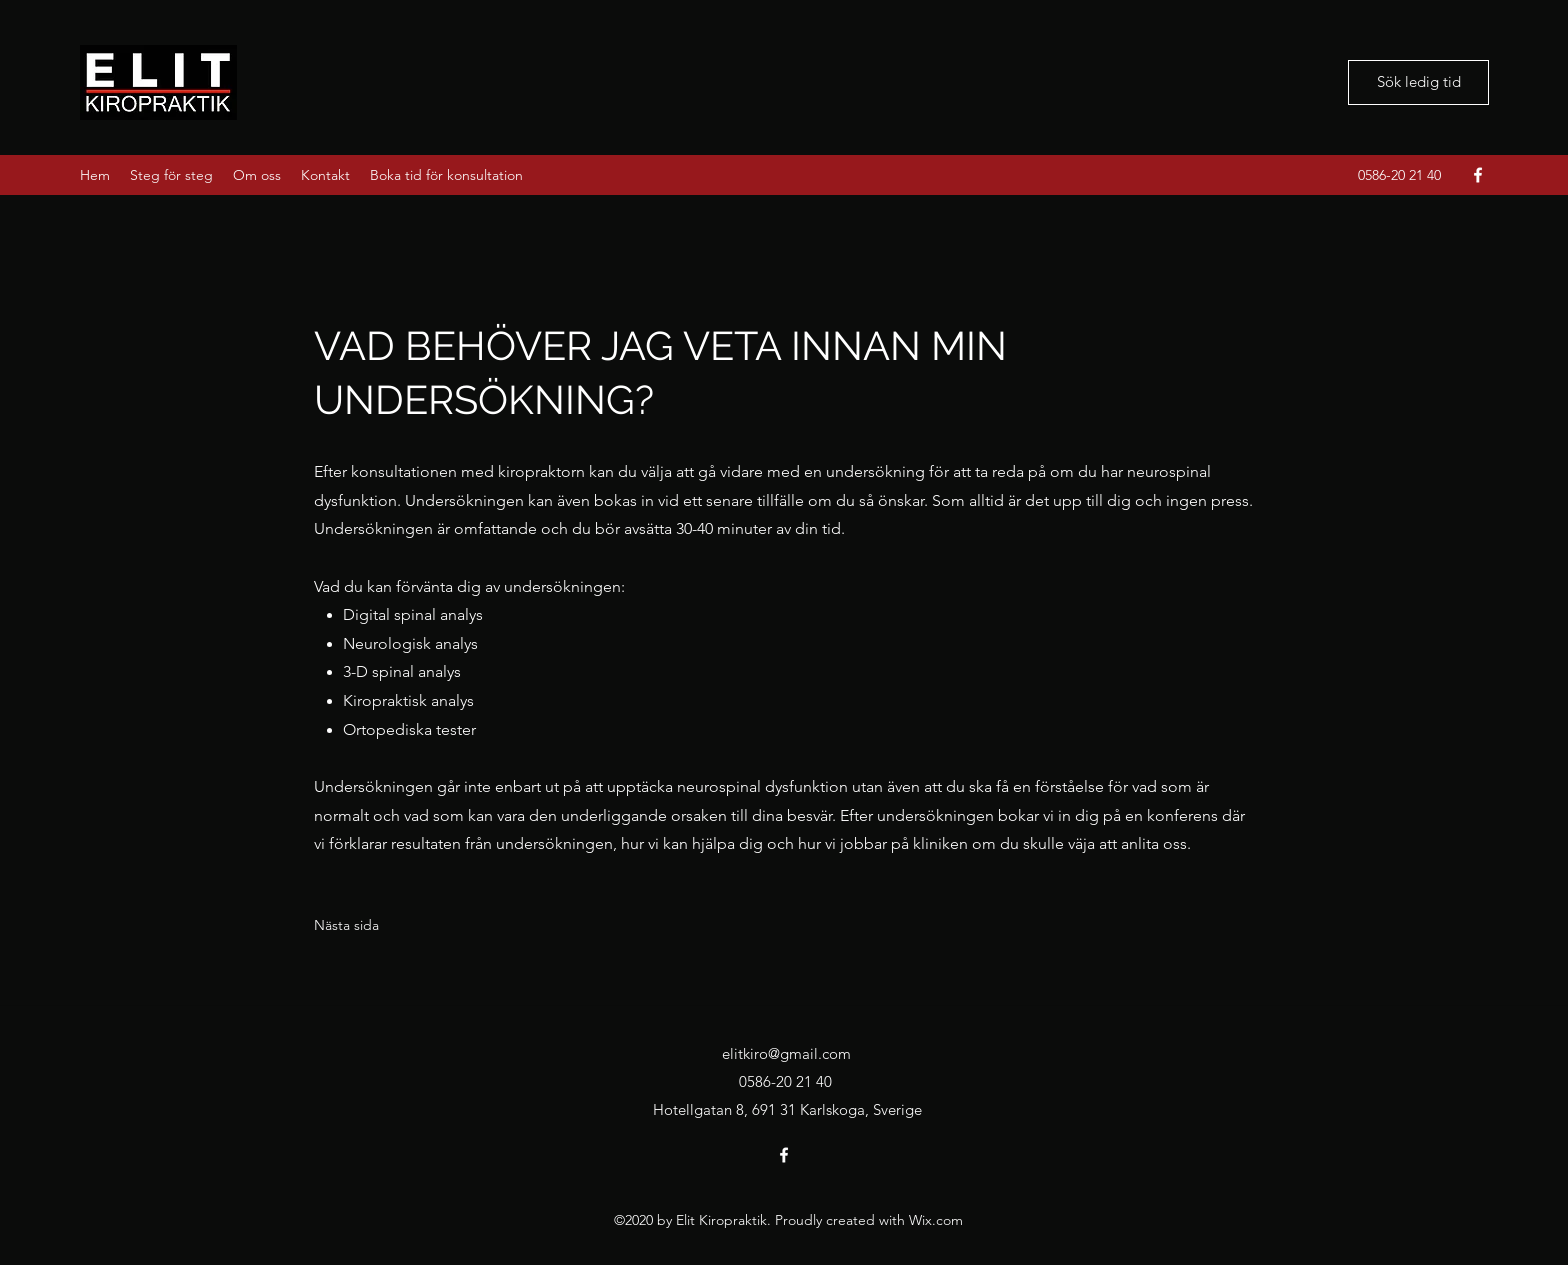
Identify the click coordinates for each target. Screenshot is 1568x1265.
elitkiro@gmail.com (786, 1053)
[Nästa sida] (346, 925)
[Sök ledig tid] (1418, 82)
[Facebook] (1478, 175)
